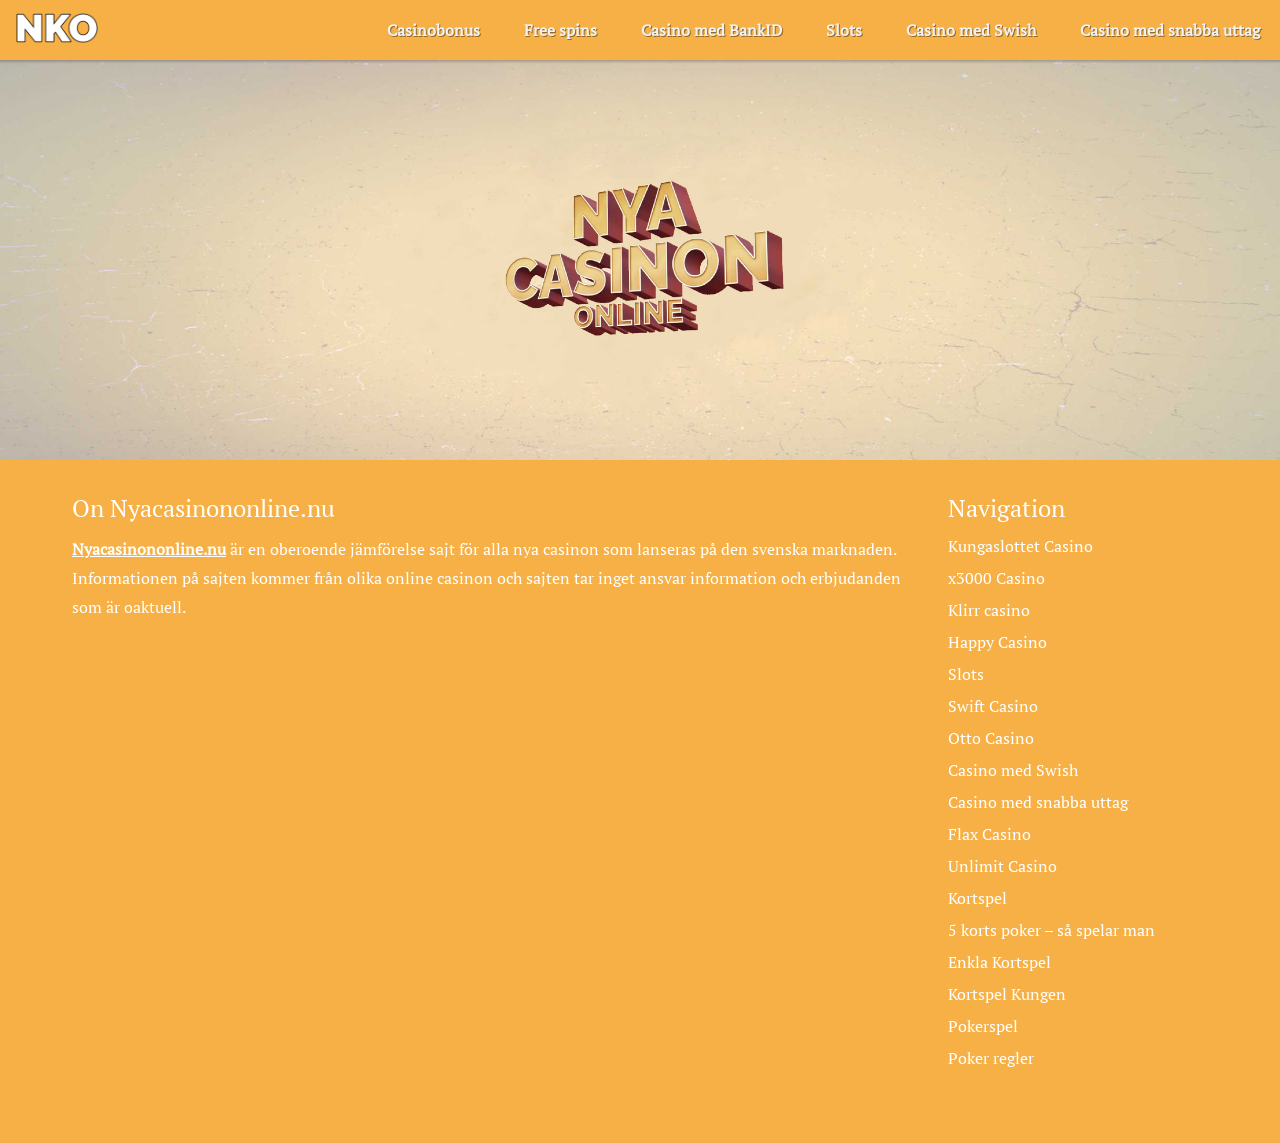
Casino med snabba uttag (1170, 30)
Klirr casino (989, 610)
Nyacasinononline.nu (149, 549)
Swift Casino (993, 706)
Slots (844, 30)
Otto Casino (991, 738)
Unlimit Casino (1002, 866)
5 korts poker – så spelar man (1051, 930)
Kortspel (977, 898)
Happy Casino (997, 642)
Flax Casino (989, 834)
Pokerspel (983, 1026)
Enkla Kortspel (999, 962)
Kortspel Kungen (1007, 994)
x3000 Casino (996, 578)
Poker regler (991, 1058)
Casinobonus (433, 30)
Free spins (560, 30)
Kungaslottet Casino (1020, 546)
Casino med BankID (711, 30)
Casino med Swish (971, 30)
